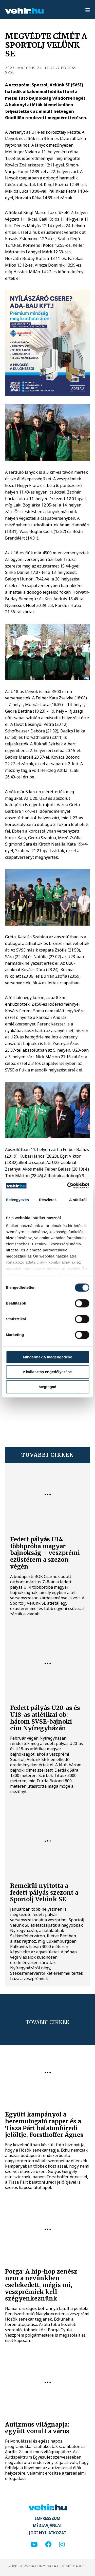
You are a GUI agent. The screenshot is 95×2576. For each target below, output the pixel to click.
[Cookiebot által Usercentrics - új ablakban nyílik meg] (67, 1185)
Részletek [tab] (48, 1200)
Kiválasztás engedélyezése (47, 1372)
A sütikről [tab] (78, 1200)
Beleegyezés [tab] (17, 1200)
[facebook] (48, 2544)
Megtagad (47, 1387)
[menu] (87, 11)
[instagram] (62, 2544)
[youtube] (33, 2544)
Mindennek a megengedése (47, 1357)
